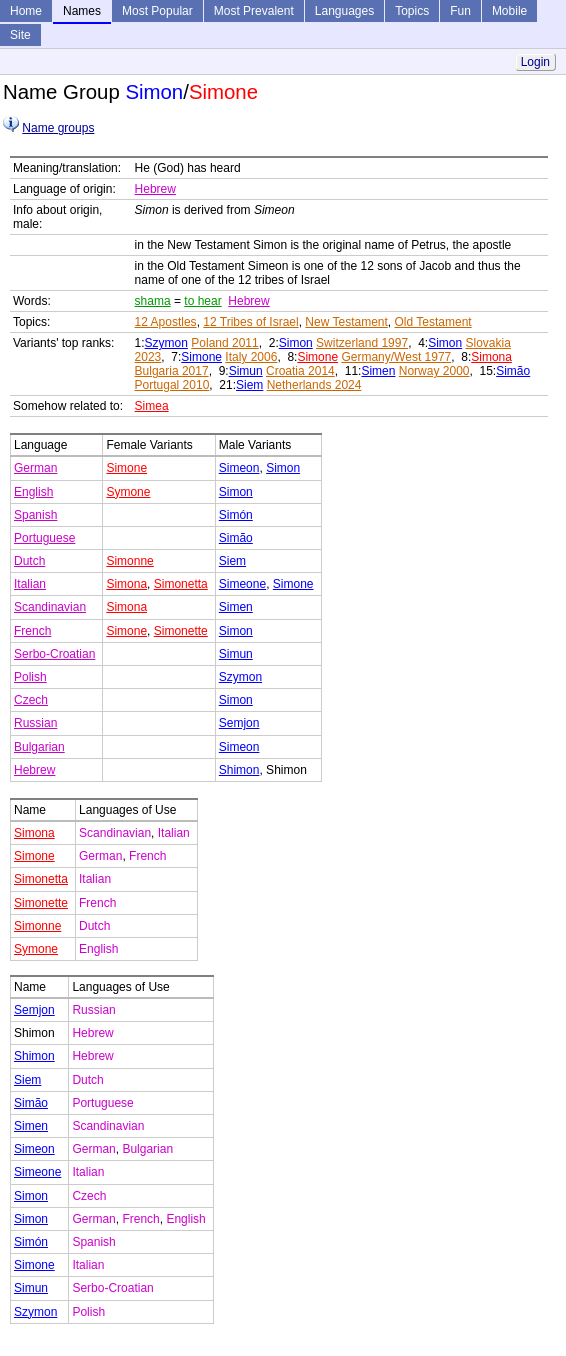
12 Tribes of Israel (250, 322)
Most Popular (157, 11)
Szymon (166, 343)
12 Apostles (166, 322)
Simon (296, 343)
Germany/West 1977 (396, 357)
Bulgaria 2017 (172, 371)
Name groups (58, 128)
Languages (344, 11)
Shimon (239, 770)
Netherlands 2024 (314, 385)
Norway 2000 (434, 371)
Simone (201, 357)
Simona (491, 357)
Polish (30, 677)
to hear (202, 301)
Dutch (29, 561)
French (32, 631)
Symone (128, 492)
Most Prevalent (254, 11)
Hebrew (155, 189)
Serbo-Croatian (54, 654)
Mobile (509, 11)
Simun (246, 371)
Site (20, 35)
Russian (35, 723)
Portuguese (44, 538)
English (33, 492)
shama (153, 301)
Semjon (239, 723)
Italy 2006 (251, 357)
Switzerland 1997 (362, 343)
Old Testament (433, 322)
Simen (378, 371)
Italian (30, 584)
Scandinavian (50, 607)
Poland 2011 (224, 343)
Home (26, 11)
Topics (412, 11)
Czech (31, 700)
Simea (152, 406)
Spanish (35, 515)
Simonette (181, 631)
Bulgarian (39, 747)
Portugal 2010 (172, 385)
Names (82, 11)
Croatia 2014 (300, 371)
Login (535, 62)
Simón (236, 515)
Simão (513, 371)
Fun (460, 11)
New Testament (346, 322)
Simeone (242, 584)
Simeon (239, 468)
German (35, 468)
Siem (249, 385)
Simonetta (181, 584)
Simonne (129, 561)
